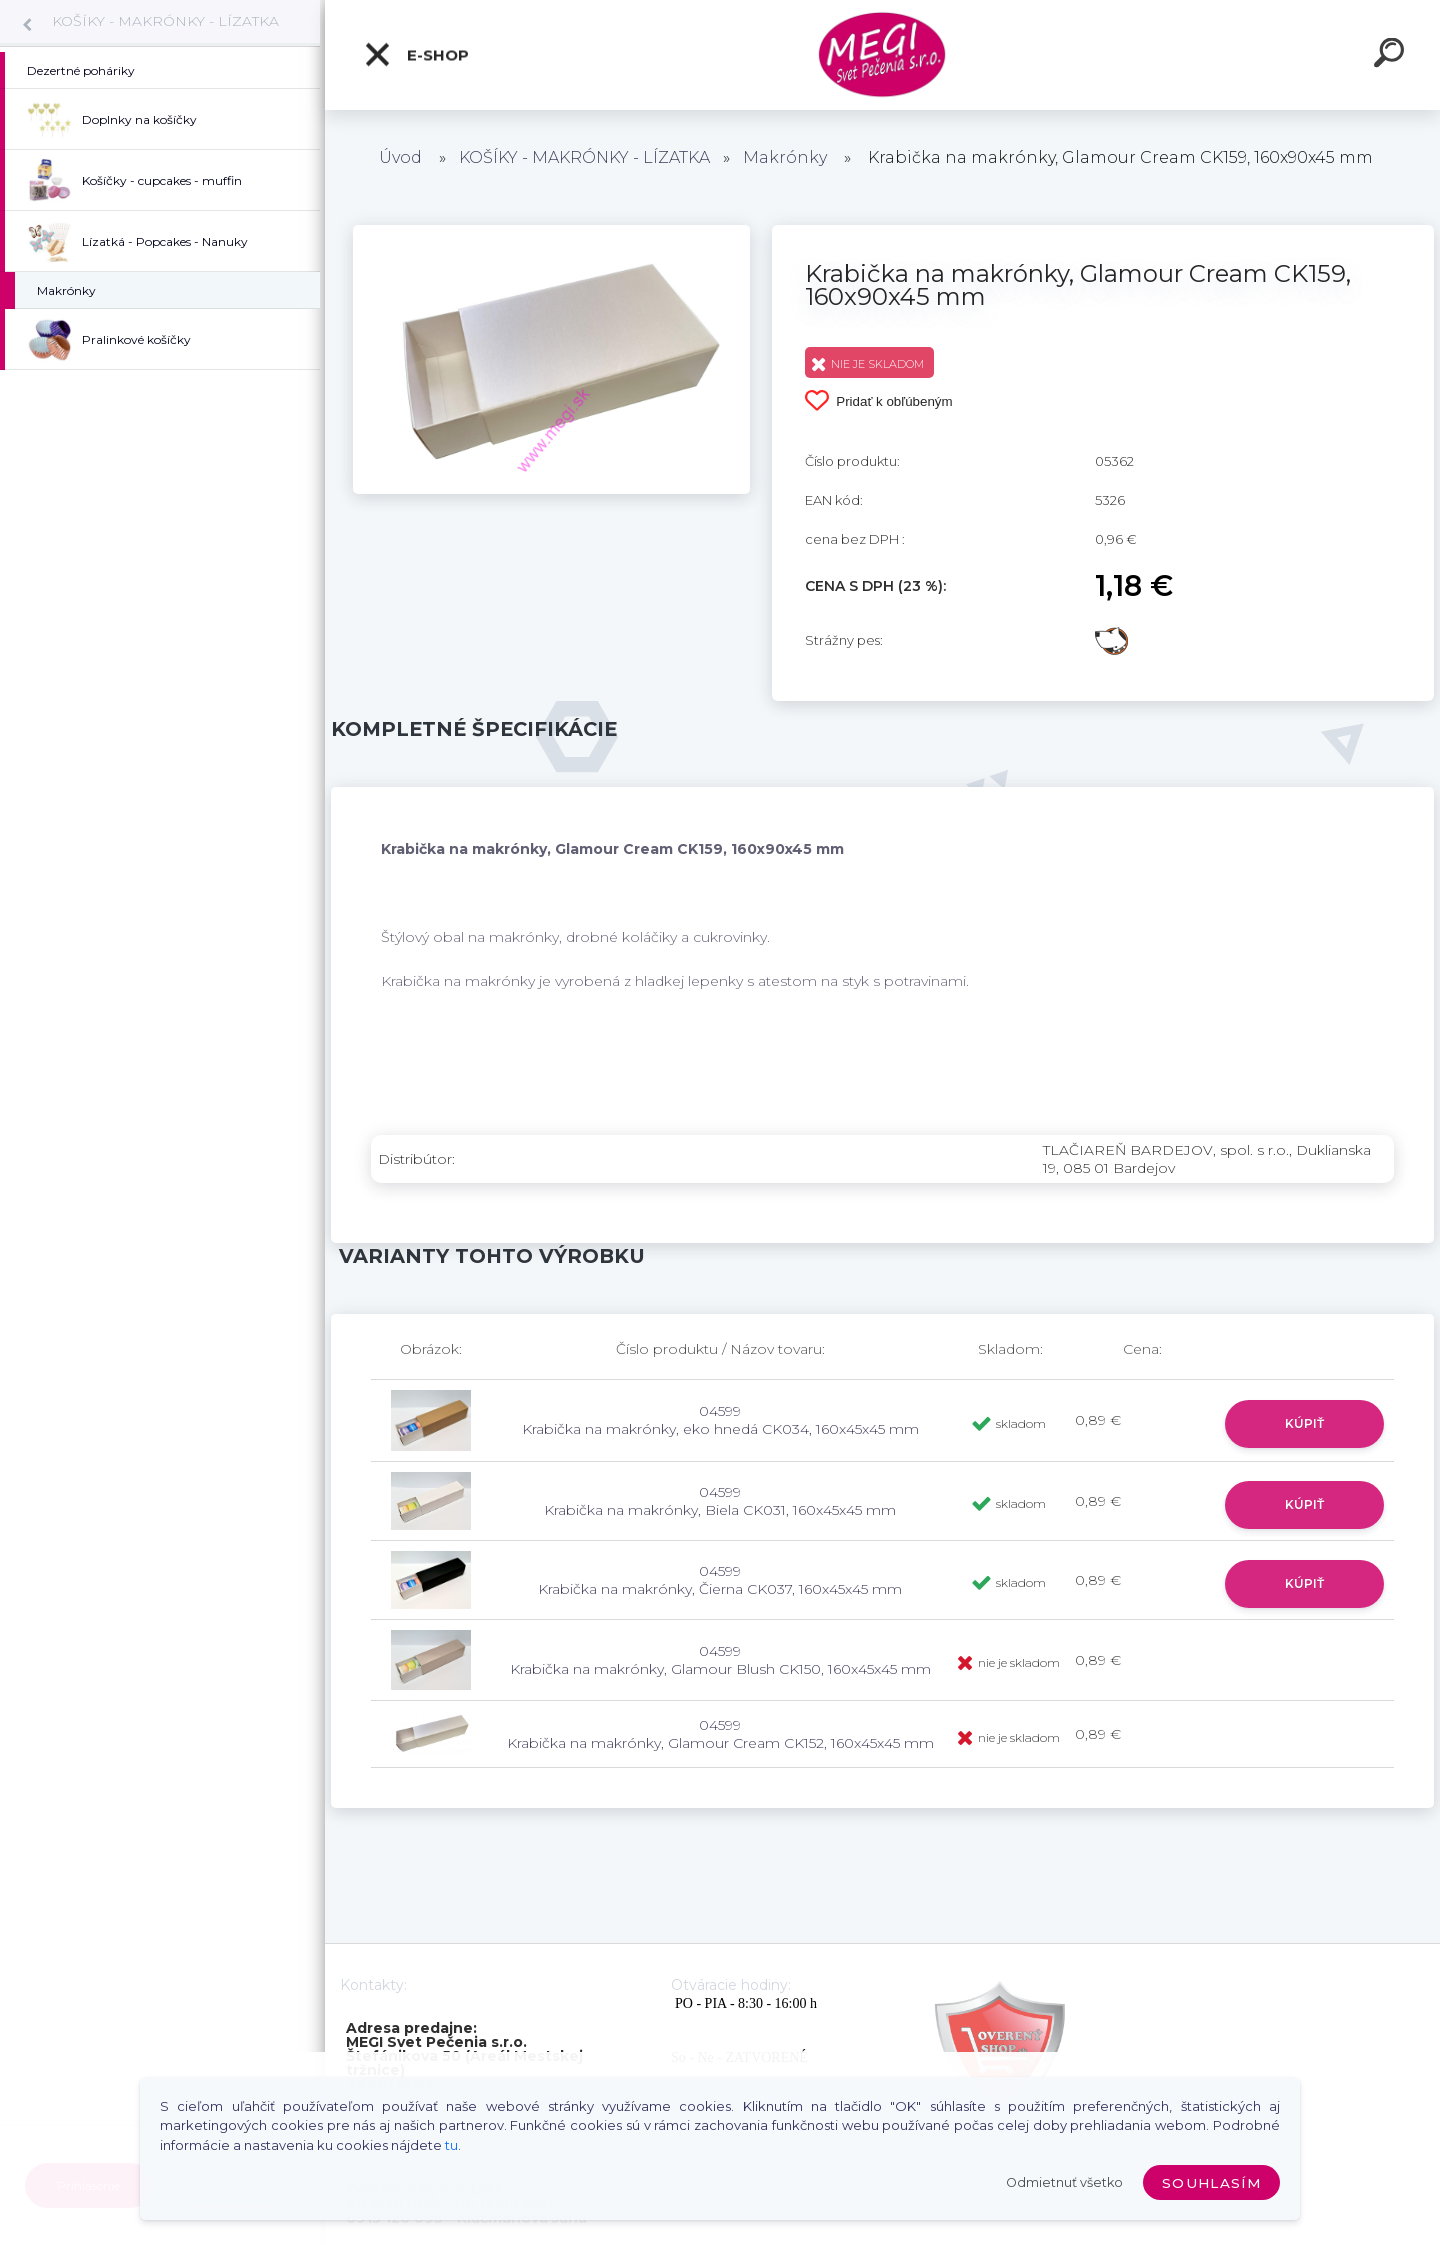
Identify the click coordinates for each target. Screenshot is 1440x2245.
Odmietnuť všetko (1064, 2182)
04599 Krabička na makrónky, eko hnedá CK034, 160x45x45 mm (720, 1420)
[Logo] (882, 55)
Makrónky (785, 157)
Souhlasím (1211, 2183)
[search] (1392, 56)
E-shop (416, 55)
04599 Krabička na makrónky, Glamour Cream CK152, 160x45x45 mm (720, 1734)
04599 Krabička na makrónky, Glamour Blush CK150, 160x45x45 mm (720, 1660)
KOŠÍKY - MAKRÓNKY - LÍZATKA (165, 21)
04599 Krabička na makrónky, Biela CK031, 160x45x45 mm (720, 1501)
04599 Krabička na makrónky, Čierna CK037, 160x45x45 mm (720, 1580)
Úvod (400, 157)
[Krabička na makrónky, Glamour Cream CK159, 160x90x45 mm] (551, 232)
